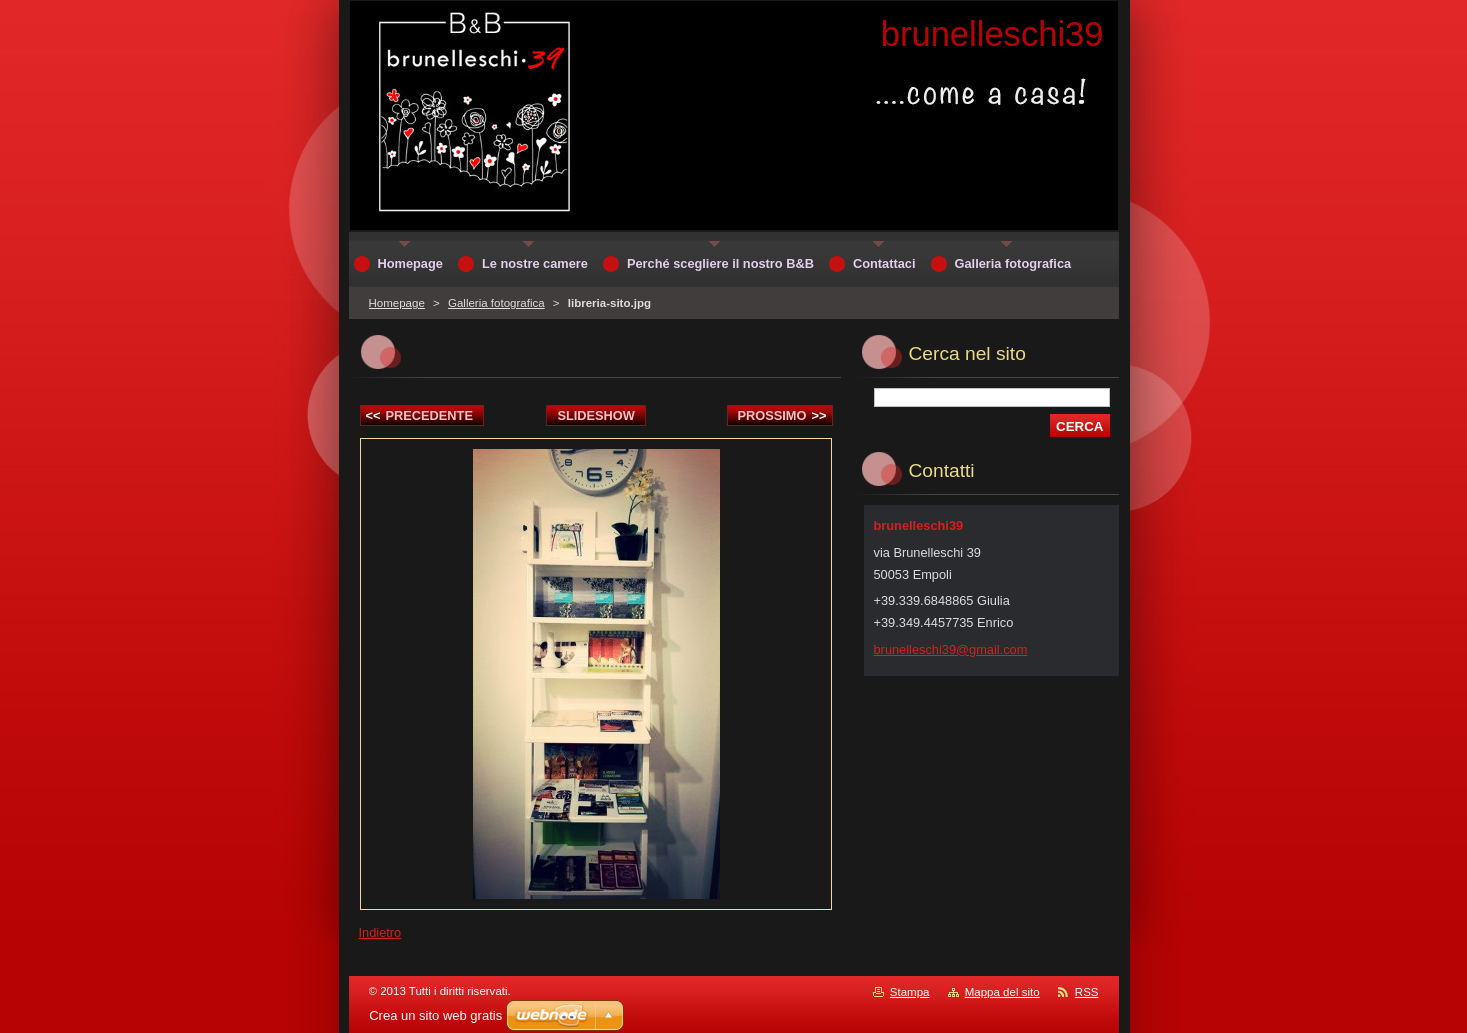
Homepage (397, 303)
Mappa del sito (1002, 992)
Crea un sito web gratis (435, 1015)
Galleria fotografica (496, 303)
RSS (1087, 992)
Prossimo (782, 415)
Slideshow (596, 415)
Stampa (910, 992)
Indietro (380, 932)
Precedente (419, 415)
